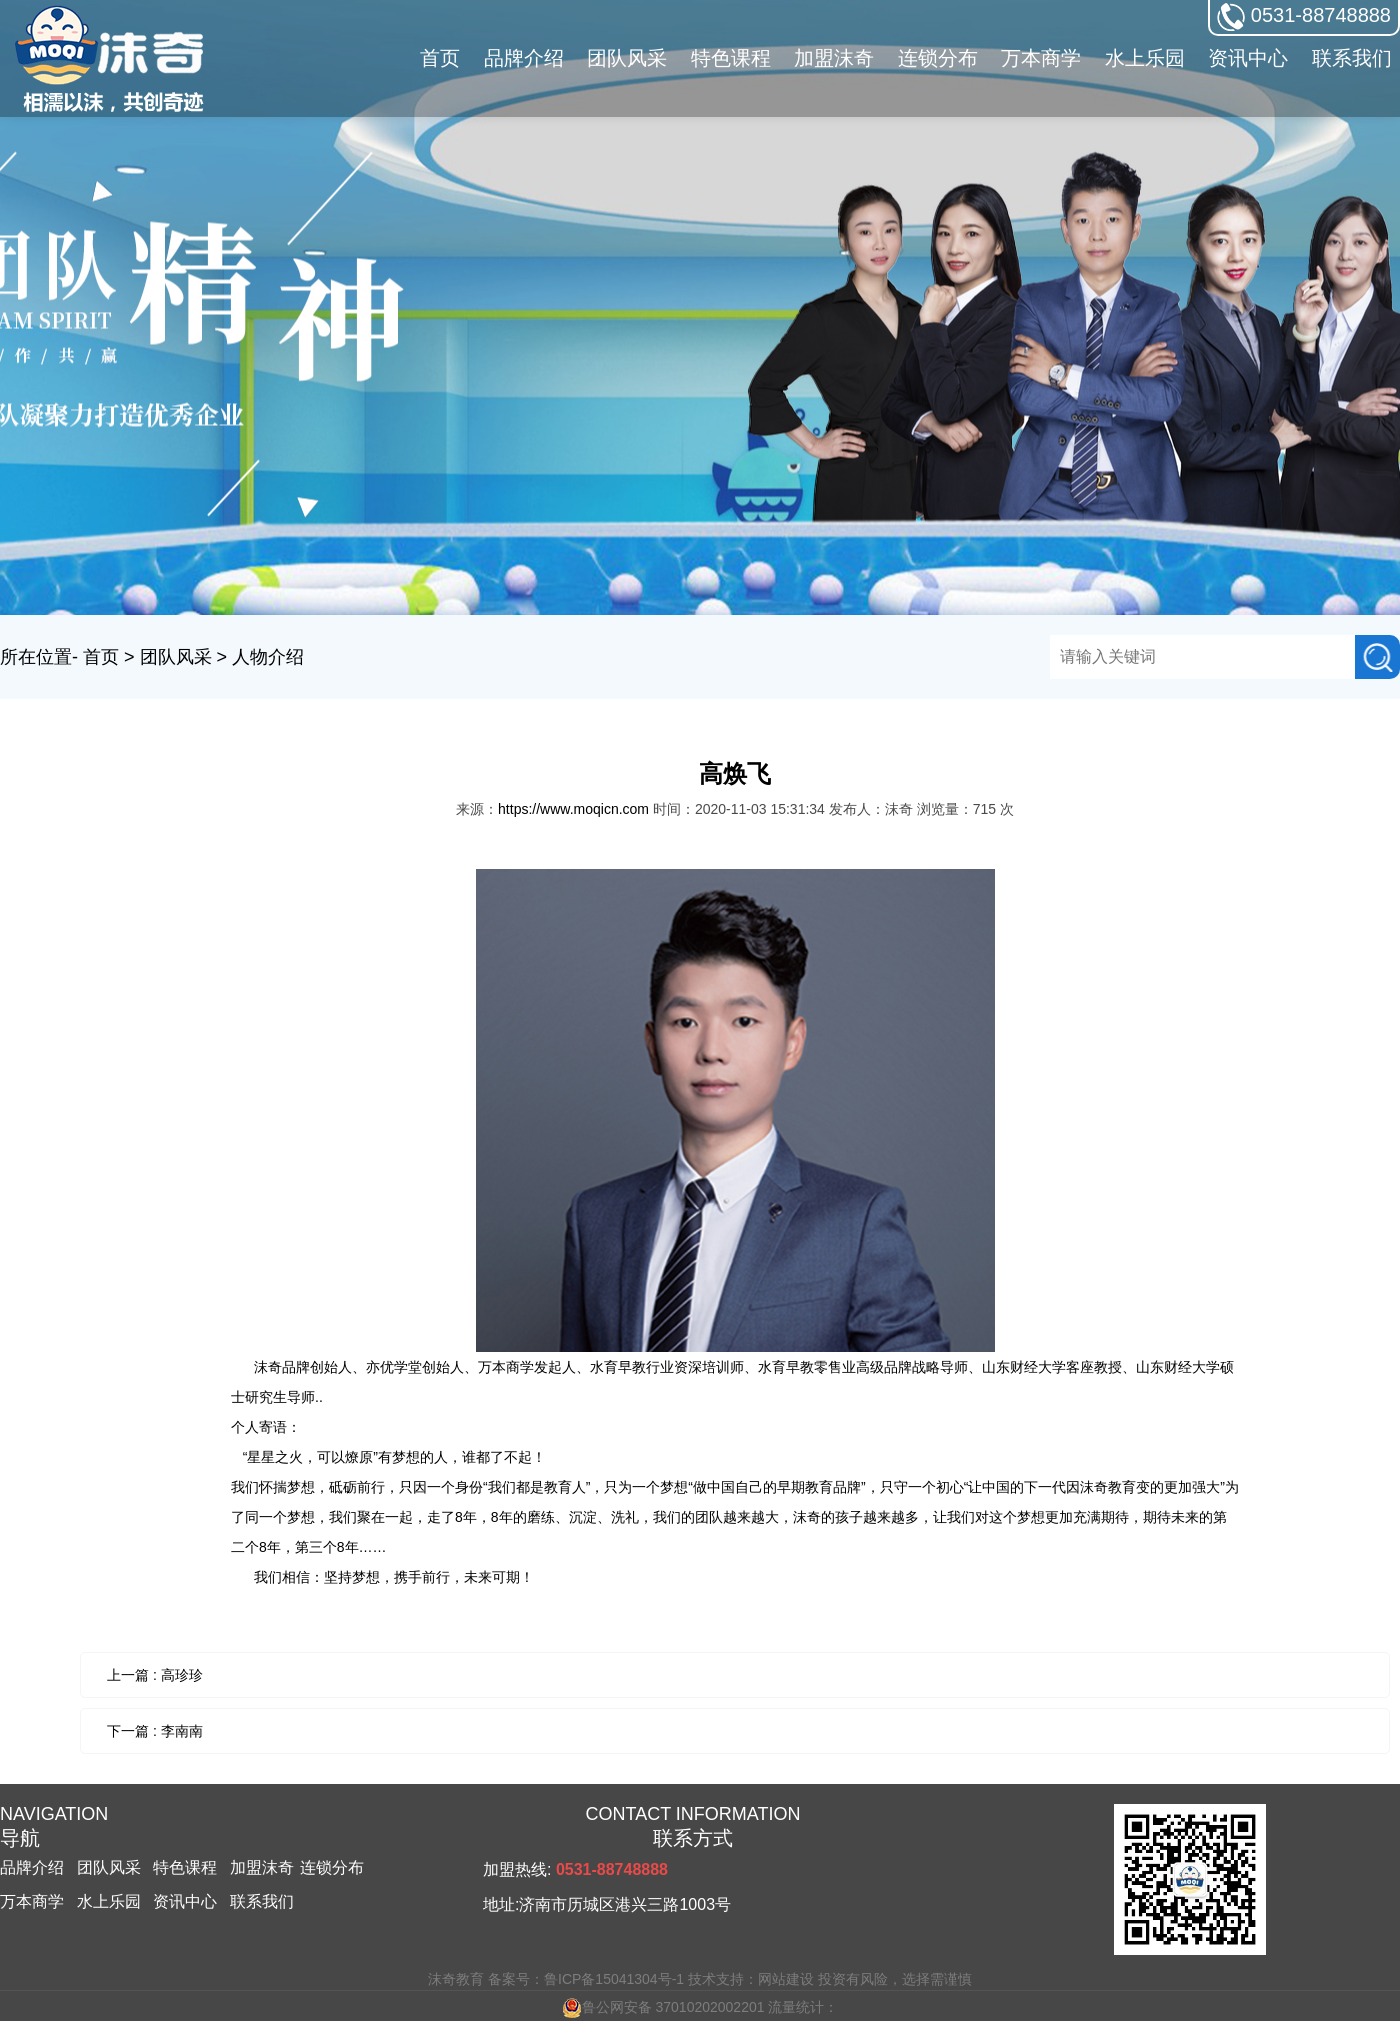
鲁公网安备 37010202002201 (663, 2007)
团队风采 (176, 657)
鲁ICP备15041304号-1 (614, 1979)
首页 (440, 58)
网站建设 (786, 1979)
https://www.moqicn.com (573, 809)
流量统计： (803, 2007)
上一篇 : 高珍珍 (155, 1675)
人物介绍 (268, 657)
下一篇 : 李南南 (155, 1731)
